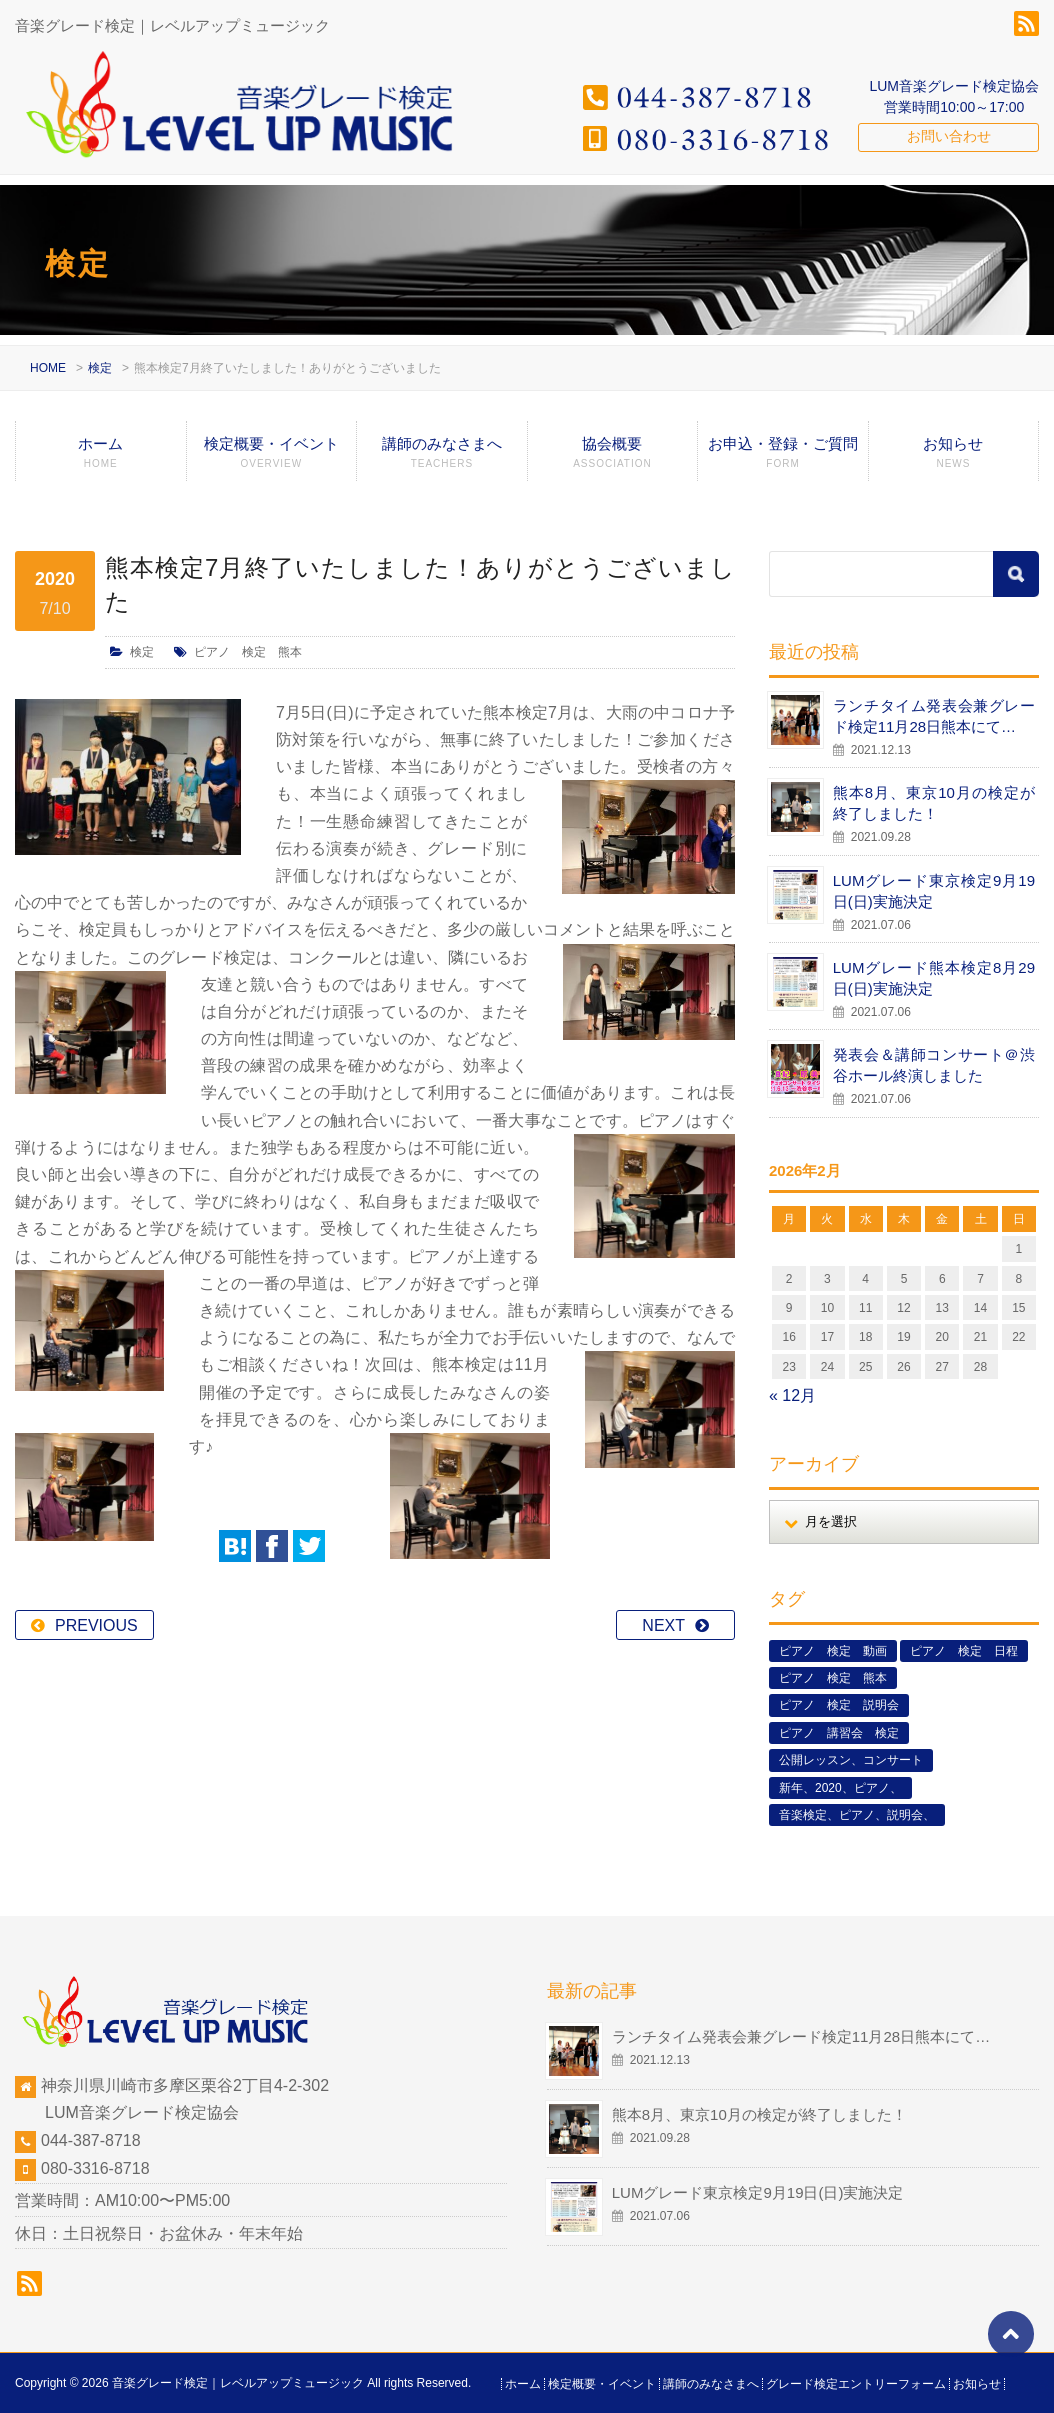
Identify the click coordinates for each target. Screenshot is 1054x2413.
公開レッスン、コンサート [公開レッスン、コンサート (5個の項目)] (851, 1760)
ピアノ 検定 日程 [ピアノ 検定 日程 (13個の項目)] (964, 1651)
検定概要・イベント (272, 458)
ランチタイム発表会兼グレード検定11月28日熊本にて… (934, 716)
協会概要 (613, 458)
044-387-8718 (91, 2140)
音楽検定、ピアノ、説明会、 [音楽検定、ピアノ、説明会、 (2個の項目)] (857, 1815)
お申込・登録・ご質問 (783, 458)
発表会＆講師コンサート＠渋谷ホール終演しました (934, 1065)
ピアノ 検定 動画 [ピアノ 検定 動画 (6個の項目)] (833, 1651)
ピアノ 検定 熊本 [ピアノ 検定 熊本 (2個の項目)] (833, 1678)
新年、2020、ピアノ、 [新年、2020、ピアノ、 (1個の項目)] (840, 1788)
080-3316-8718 (95, 2168)
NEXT (663, 1571)
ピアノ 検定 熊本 (248, 652)
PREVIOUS (96, 1571)
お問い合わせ (949, 136)
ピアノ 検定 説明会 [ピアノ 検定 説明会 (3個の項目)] (839, 1705)
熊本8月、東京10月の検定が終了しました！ (934, 803)
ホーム (101, 458)
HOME (48, 368)
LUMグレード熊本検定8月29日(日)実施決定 (934, 978)
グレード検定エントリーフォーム (856, 2384)
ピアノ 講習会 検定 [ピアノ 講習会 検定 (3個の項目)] (839, 1733)
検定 (100, 368)
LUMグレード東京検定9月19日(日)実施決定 (934, 891)
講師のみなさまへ (442, 458)
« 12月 (792, 1395)
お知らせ (953, 458)
